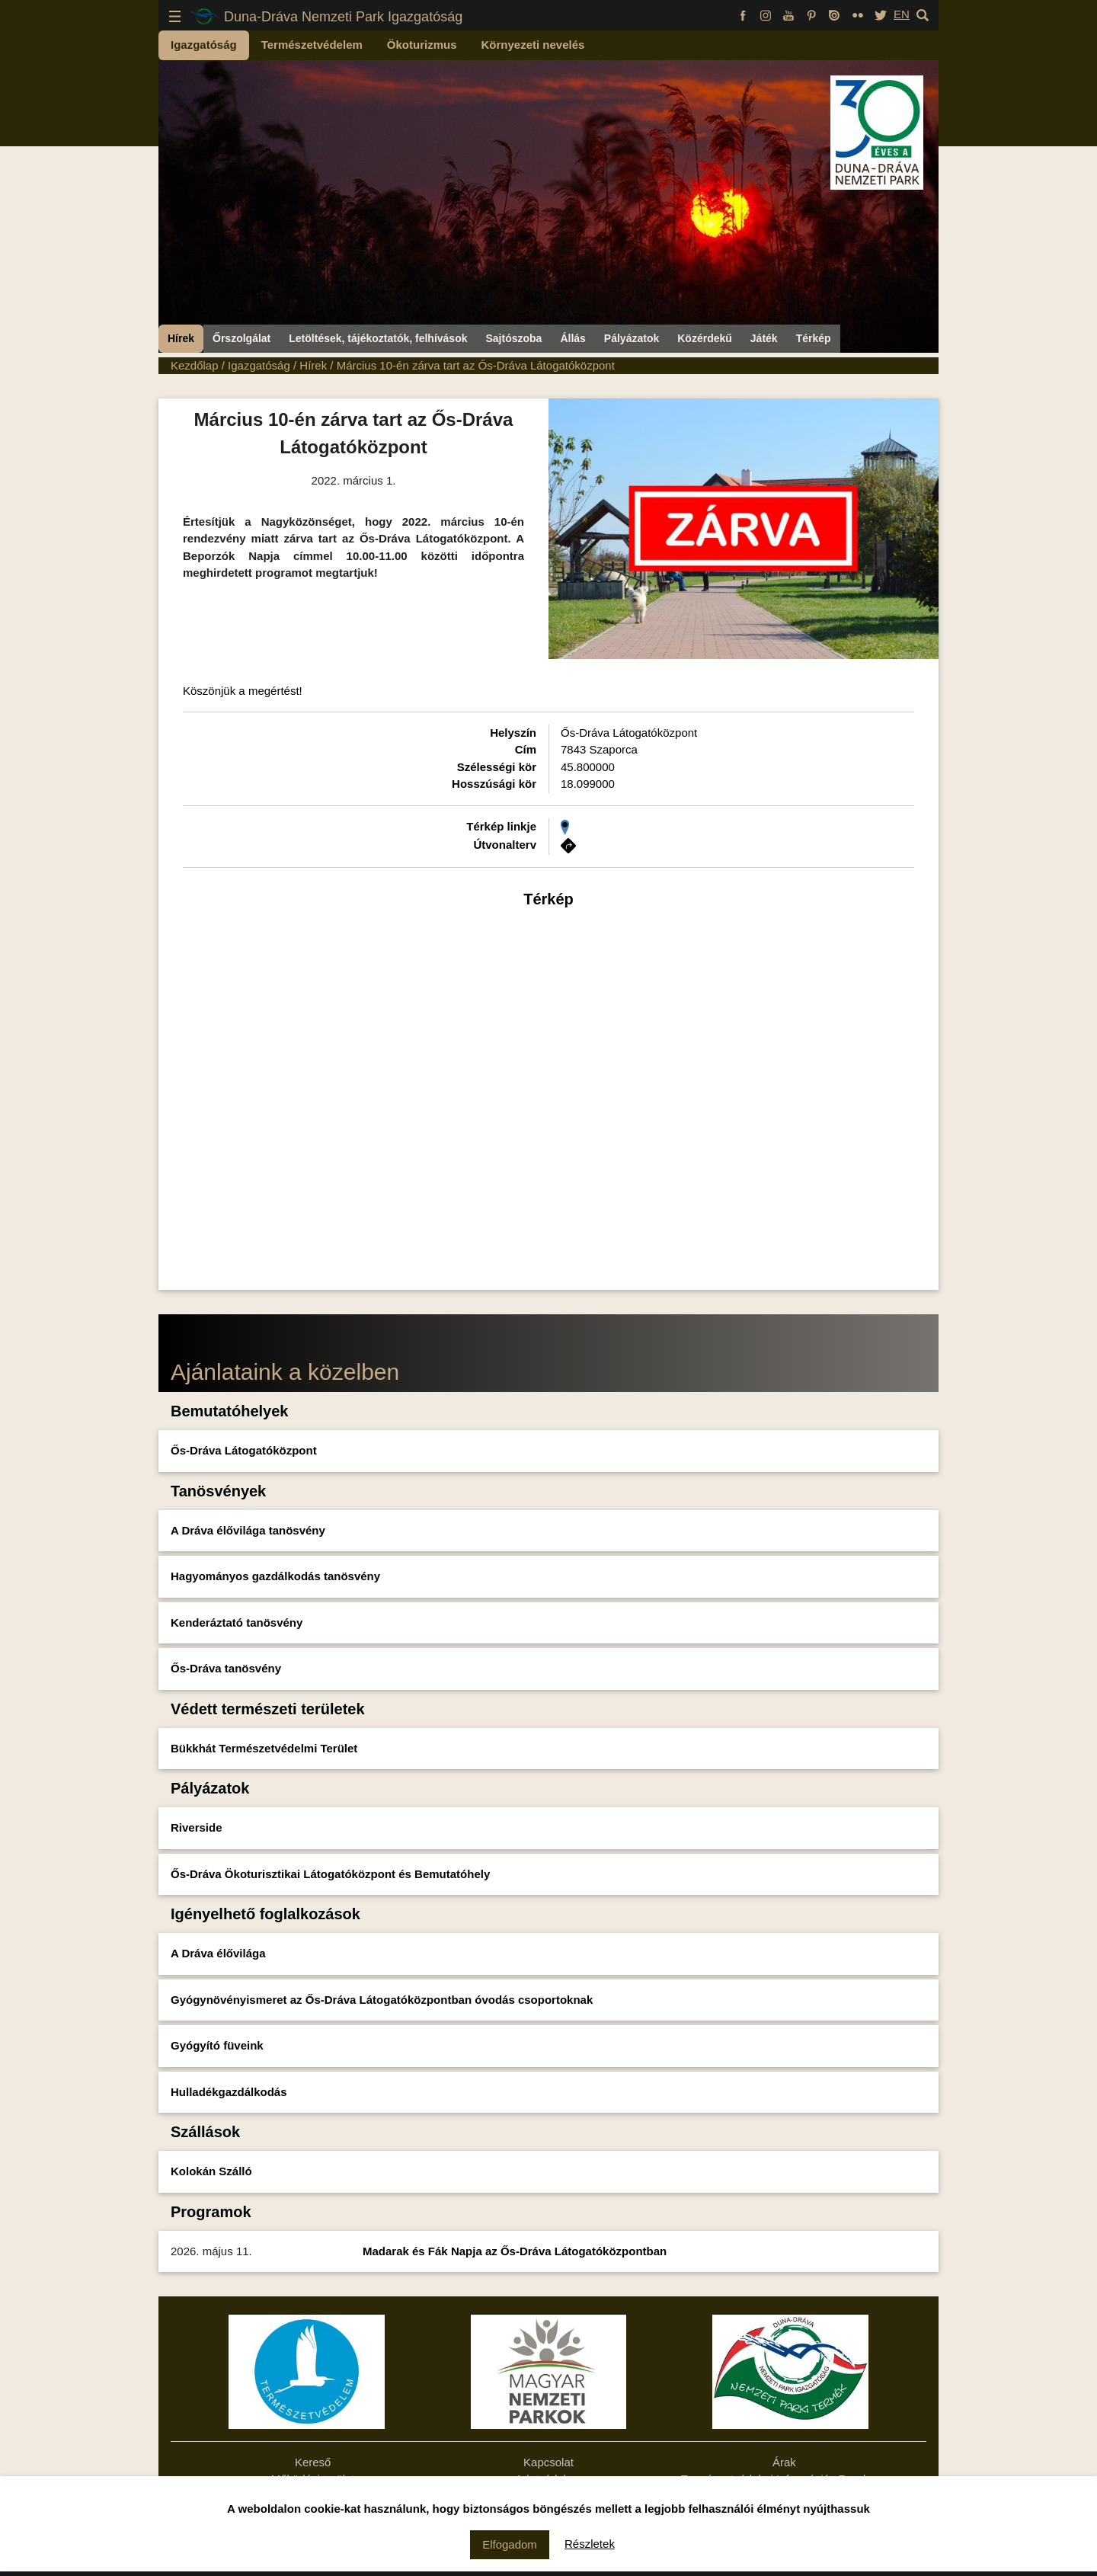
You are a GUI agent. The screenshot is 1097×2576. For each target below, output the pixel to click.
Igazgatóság (204, 44)
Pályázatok (631, 338)
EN (902, 14)
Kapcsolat (548, 2462)
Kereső (313, 2462)
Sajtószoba (513, 338)
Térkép (813, 338)
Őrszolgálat (241, 338)
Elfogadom (509, 2544)
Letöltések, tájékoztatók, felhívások (378, 338)
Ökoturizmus (422, 44)
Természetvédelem (312, 44)
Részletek (589, 2543)
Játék (764, 338)
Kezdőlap (195, 365)
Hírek (181, 338)
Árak (784, 2462)
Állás (572, 338)
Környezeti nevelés (533, 44)
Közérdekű (704, 338)
